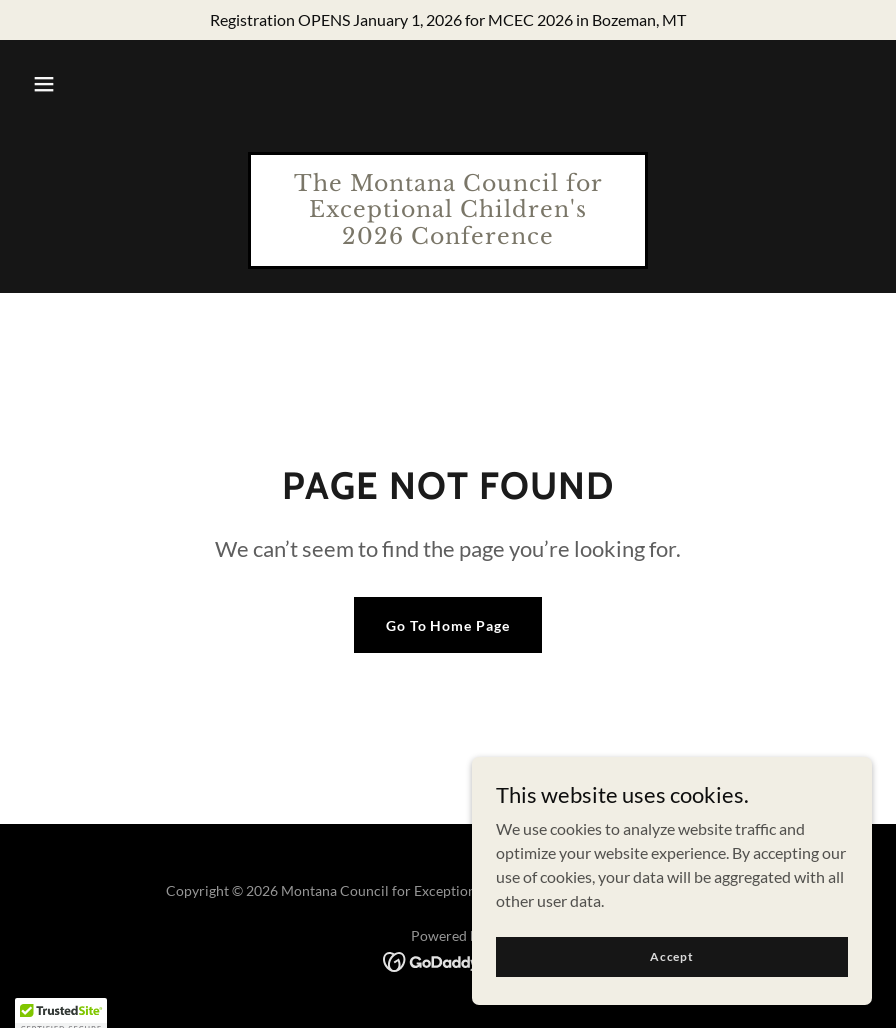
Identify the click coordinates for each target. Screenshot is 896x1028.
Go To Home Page (448, 625)
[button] (44, 84)
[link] (448, 237)
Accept (672, 970)
